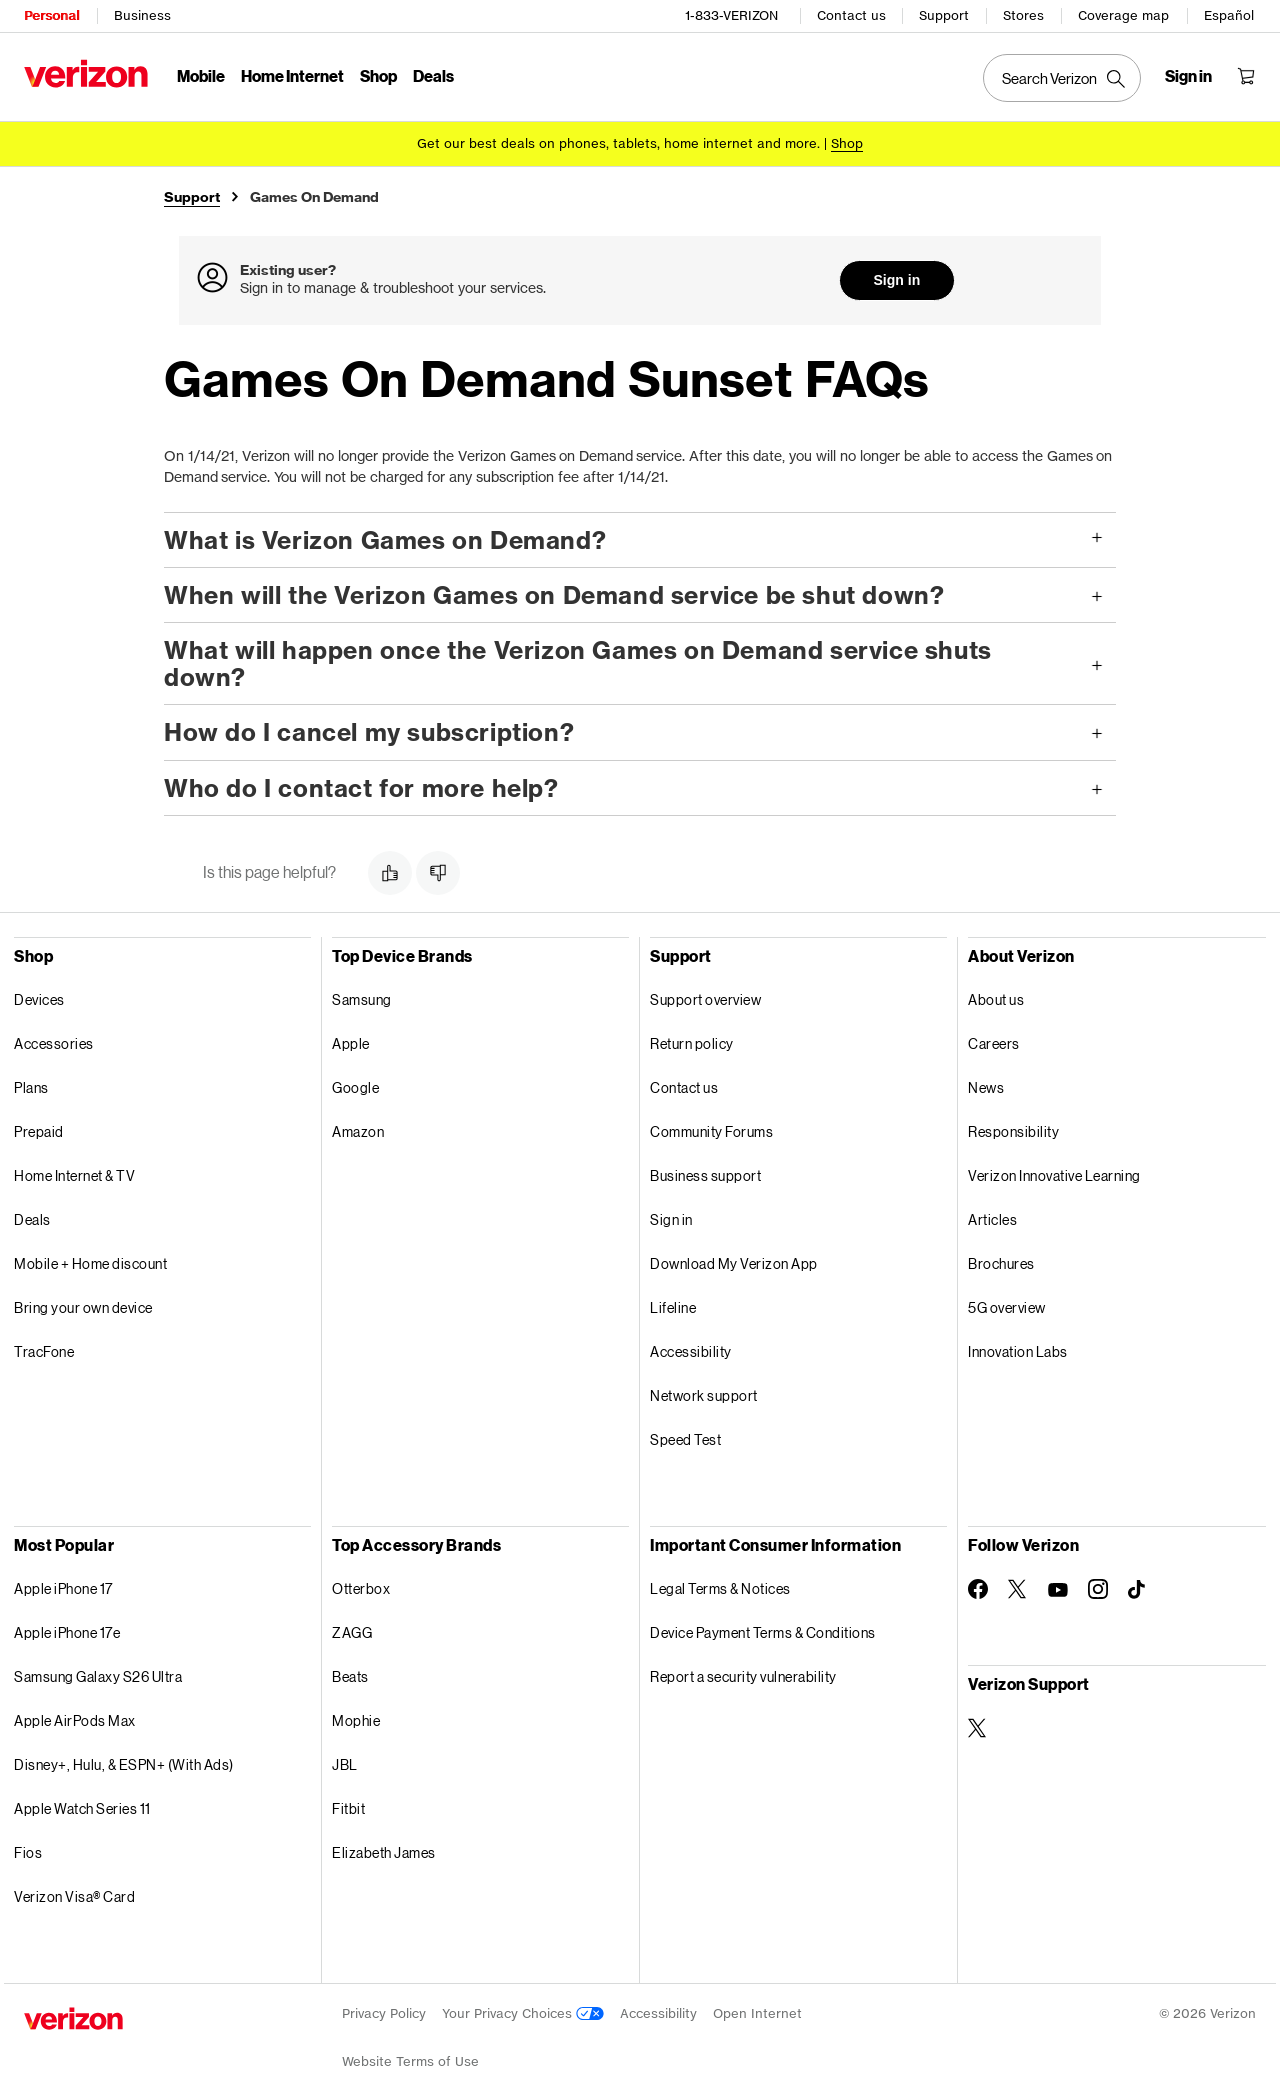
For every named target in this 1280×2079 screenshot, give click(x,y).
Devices (39, 998)
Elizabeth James (384, 1851)
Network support (704, 1394)
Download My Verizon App (734, 1262)
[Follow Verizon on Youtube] (1058, 1589)
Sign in (897, 280)
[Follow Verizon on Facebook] (978, 1588)
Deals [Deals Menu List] (433, 75)
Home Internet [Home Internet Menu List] (292, 75)
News (986, 1086)
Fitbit (348, 1807)
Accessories (54, 1042)
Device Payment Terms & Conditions (763, 1631)
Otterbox (361, 1587)
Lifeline (673, 1306)
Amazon (358, 1130)
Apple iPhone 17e (67, 1631)
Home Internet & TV (74, 1174)
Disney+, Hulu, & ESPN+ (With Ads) (124, 1763)
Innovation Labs (1018, 1350)
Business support (705, 1174)
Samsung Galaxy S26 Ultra (98, 1675)
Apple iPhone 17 (63, 1587)
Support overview (705, 998)
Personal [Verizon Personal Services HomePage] (51, 15)
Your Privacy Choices (523, 2012)
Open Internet (757, 2012)
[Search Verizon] (1062, 78)
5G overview (1007, 1306)
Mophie (356, 1719)
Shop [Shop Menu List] (378, 75)
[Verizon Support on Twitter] (978, 1727)
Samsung (362, 998)
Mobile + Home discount (90, 1262)
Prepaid (39, 1130)
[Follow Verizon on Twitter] (1018, 1588)
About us (996, 998)
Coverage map (1123, 15)
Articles (992, 1218)
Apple (351, 1042)
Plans (31, 1086)
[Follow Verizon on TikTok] (1138, 1589)
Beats (350, 1675)
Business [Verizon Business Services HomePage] (142, 15)
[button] (640, 539)
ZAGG (352, 1631)
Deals (32, 1218)
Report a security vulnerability (743, 1675)
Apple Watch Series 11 (82, 1807)
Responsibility (1013, 1130)
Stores (1023, 15)
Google (355, 1086)
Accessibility (691, 1350)
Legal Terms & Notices (720, 1587)
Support (944, 15)
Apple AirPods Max (75, 1719)
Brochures (1001, 1262)
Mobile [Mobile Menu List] (201, 75)
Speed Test (685, 1438)
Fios (28, 1851)
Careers (994, 1042)
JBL (345, 1763)
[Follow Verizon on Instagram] (1098, 1588)
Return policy (692, 1042)
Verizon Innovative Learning (1054, 1174)
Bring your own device (83, 1306)
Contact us (851, 15)
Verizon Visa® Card (74, 1895)
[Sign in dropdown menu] (1188, 76)
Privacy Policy (384, 2012)
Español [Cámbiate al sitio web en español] (1229, 15)
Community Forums (711, 1130)
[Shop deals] (847, 142)
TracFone (44, 1350)
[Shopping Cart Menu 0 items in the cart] (1246, 76)
